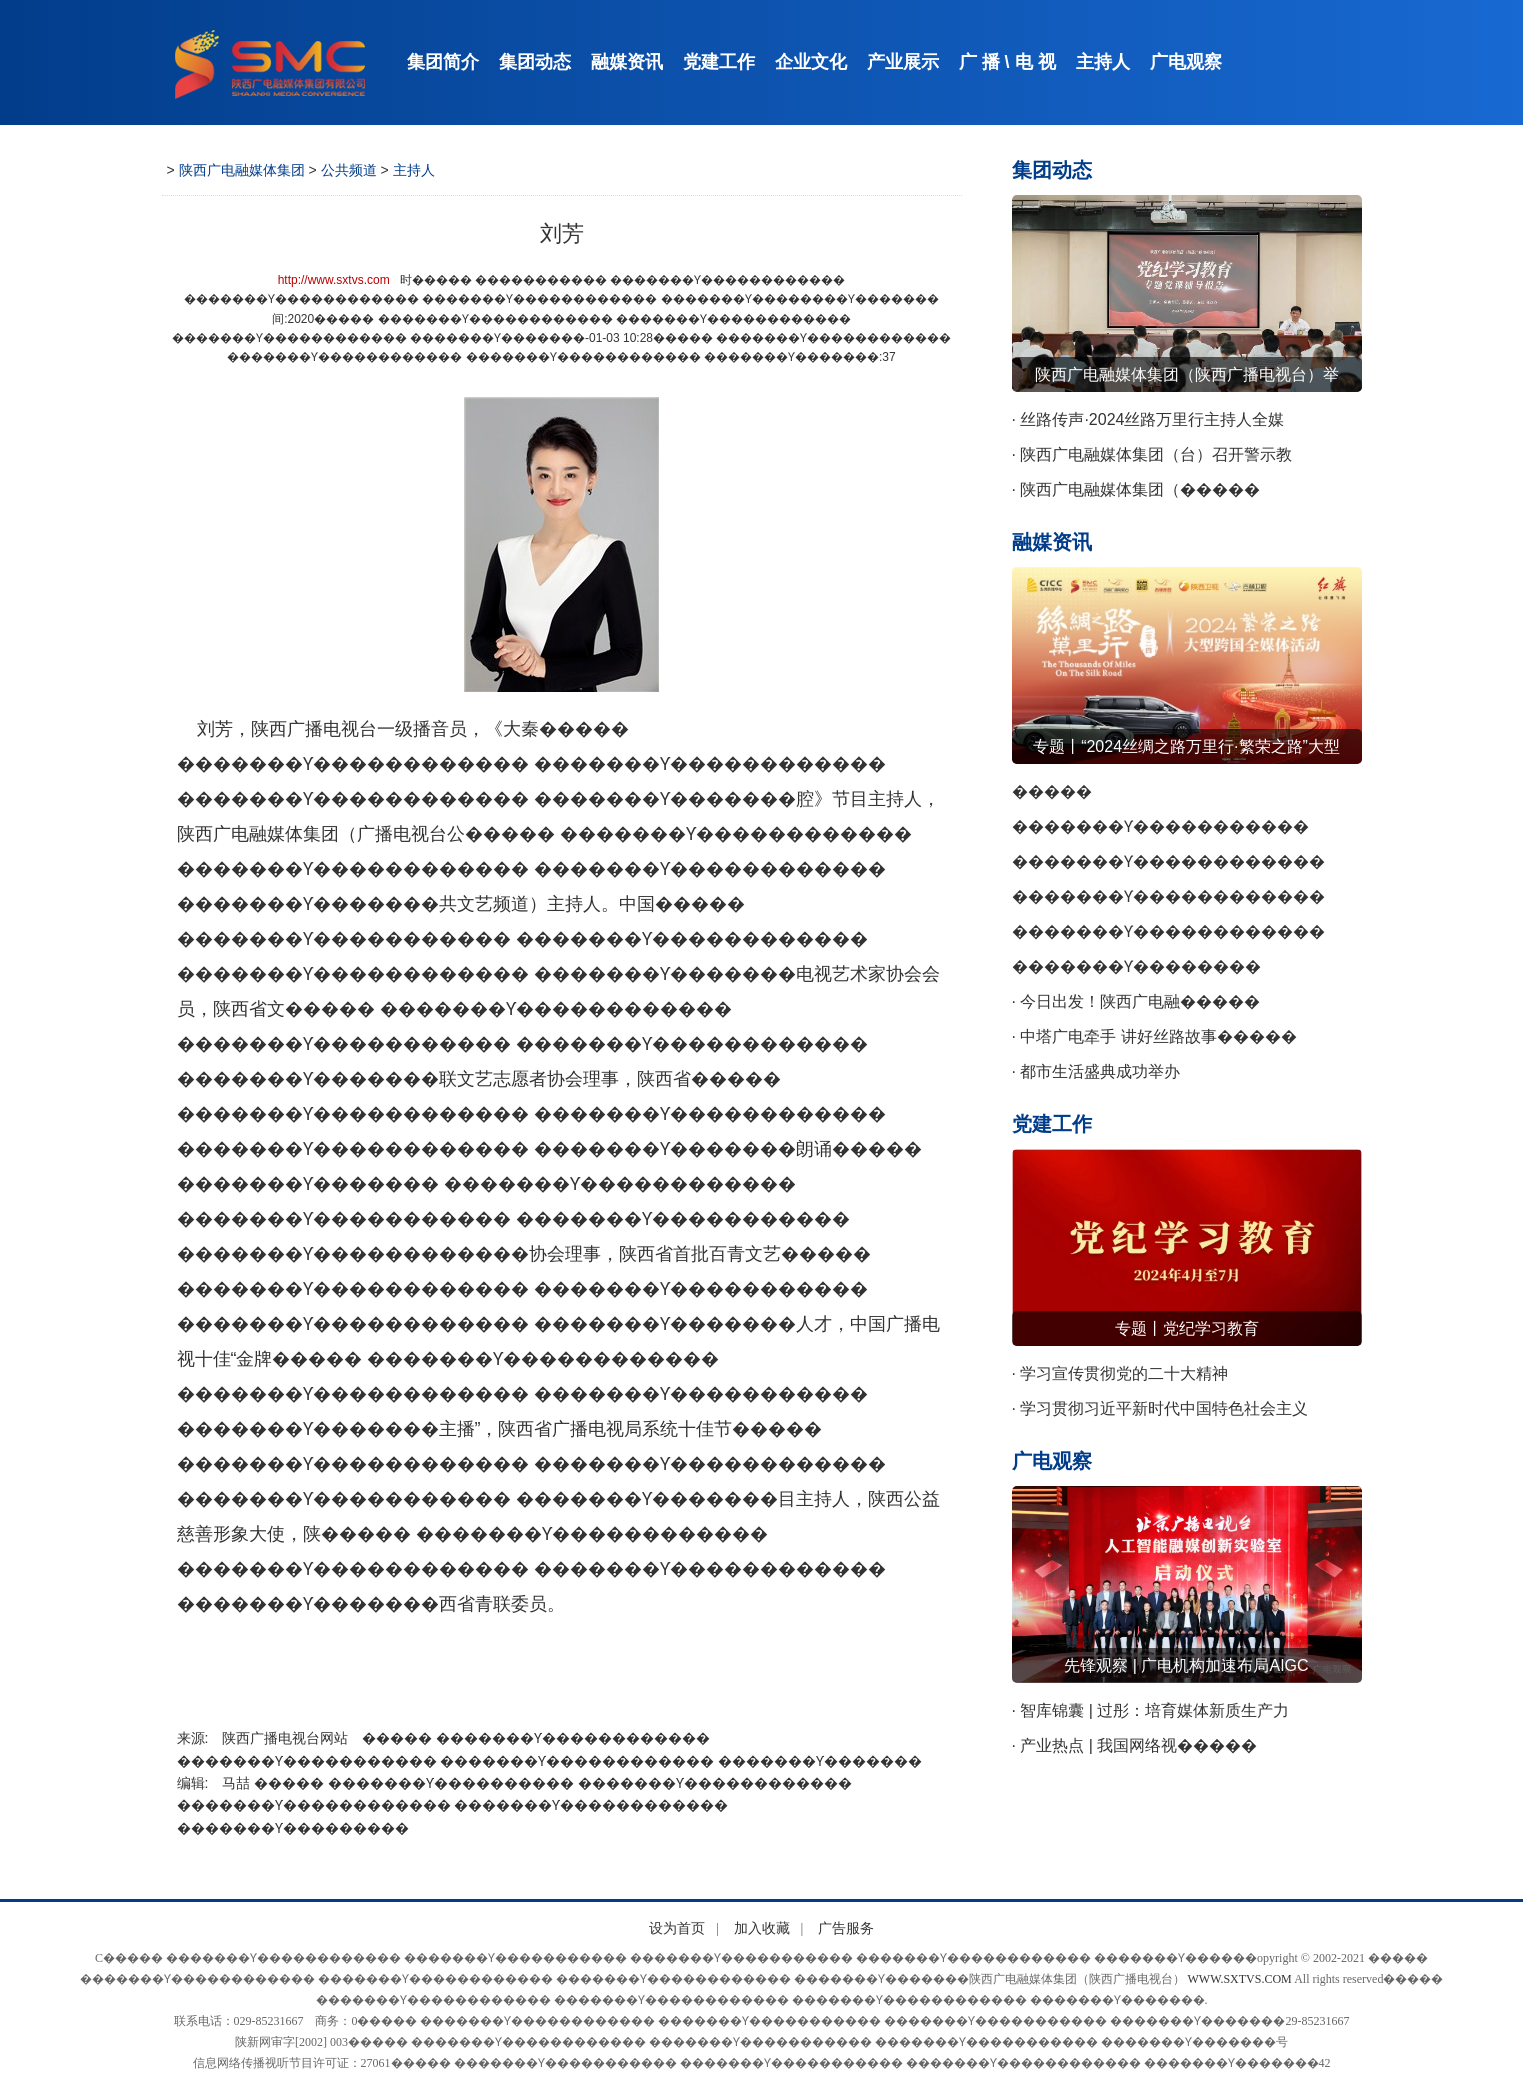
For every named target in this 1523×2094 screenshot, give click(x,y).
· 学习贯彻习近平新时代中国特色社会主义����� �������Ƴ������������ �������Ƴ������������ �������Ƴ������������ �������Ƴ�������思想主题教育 (1176, 1413)
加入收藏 (762, 1928)
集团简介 (443, 62)
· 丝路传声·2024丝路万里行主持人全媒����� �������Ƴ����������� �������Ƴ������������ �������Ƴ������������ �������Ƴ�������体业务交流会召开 (1184, 424)
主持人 (1103, 62)
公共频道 (349, 170)
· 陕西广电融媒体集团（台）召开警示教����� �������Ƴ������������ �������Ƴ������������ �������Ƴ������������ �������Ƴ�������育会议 (1168, 459)
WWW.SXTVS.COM (1240, 1979)
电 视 (1035, 62)
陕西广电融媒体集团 (242, 170)
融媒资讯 (627, 62)
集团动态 (535, 62)
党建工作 (719, 62)
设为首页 (677, 1928)
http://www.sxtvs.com (334, 280)
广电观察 (1186, 62)
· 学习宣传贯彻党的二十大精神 (1120, 1373)
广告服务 (846, 1928)
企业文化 (811, 62)
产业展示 (903, 62)
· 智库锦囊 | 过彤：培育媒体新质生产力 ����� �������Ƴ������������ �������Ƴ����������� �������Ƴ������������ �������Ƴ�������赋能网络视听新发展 (1184, 1715)
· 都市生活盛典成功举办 (1096, 1071)
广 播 (979, 62)
